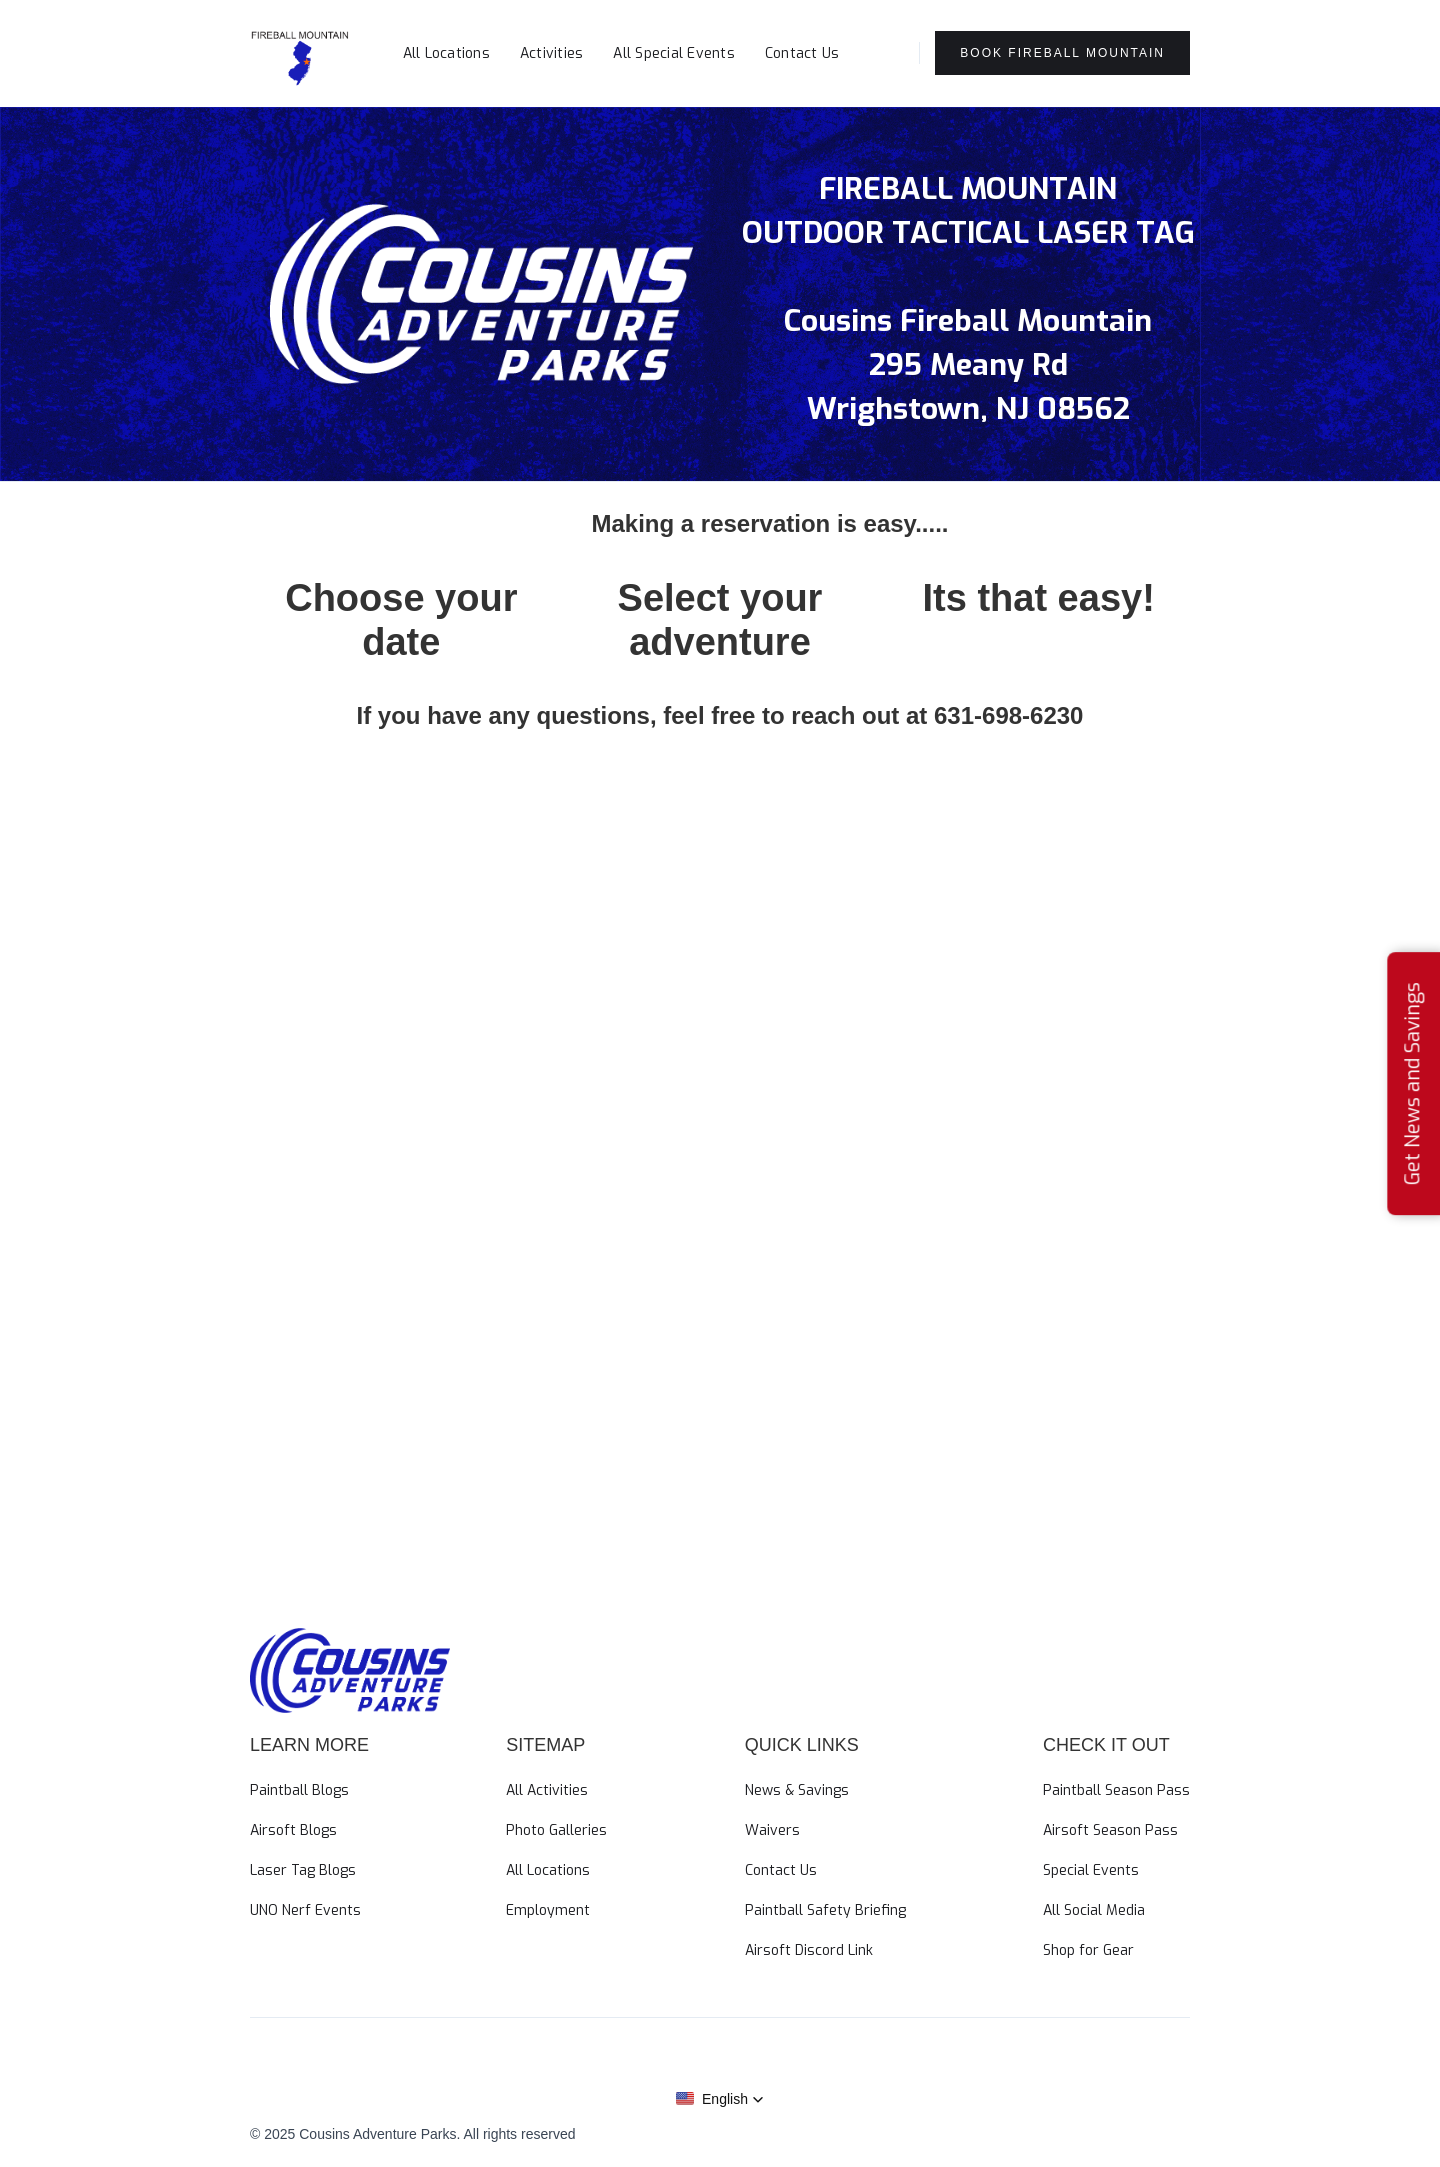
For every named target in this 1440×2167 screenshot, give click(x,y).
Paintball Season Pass (1116, 1790)
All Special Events (674, 53)
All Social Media (1094, 1910)
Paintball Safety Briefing (825, 1910)
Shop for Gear (1088, 1950)
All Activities (547, 1790)
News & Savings (797, 1790)
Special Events (1091, 1870)
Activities (552, 53)
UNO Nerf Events (305, 1910)
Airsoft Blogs (293, 1830)
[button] (879, 48)
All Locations (446, 53)
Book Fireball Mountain (1062, 53)
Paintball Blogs (299, 1790)
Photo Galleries (556, 1830)
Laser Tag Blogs (303, 1870)
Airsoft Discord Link (809, 1950)
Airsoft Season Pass (1110, 1830)
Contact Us (802, 53)
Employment (548, 1910)
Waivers (772, 1830)
